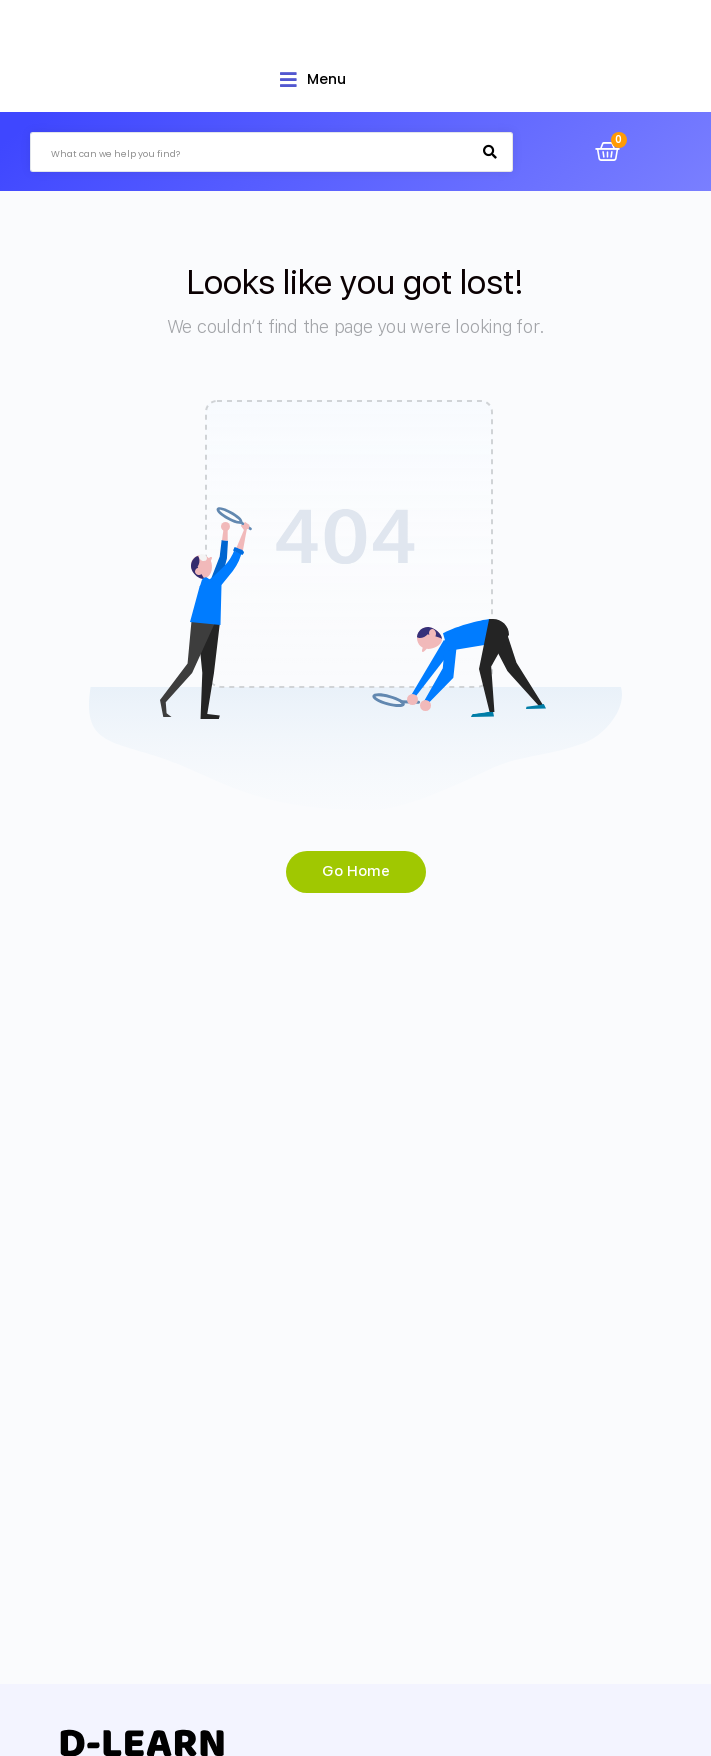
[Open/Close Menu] (313, 79)
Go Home (356, 871)
